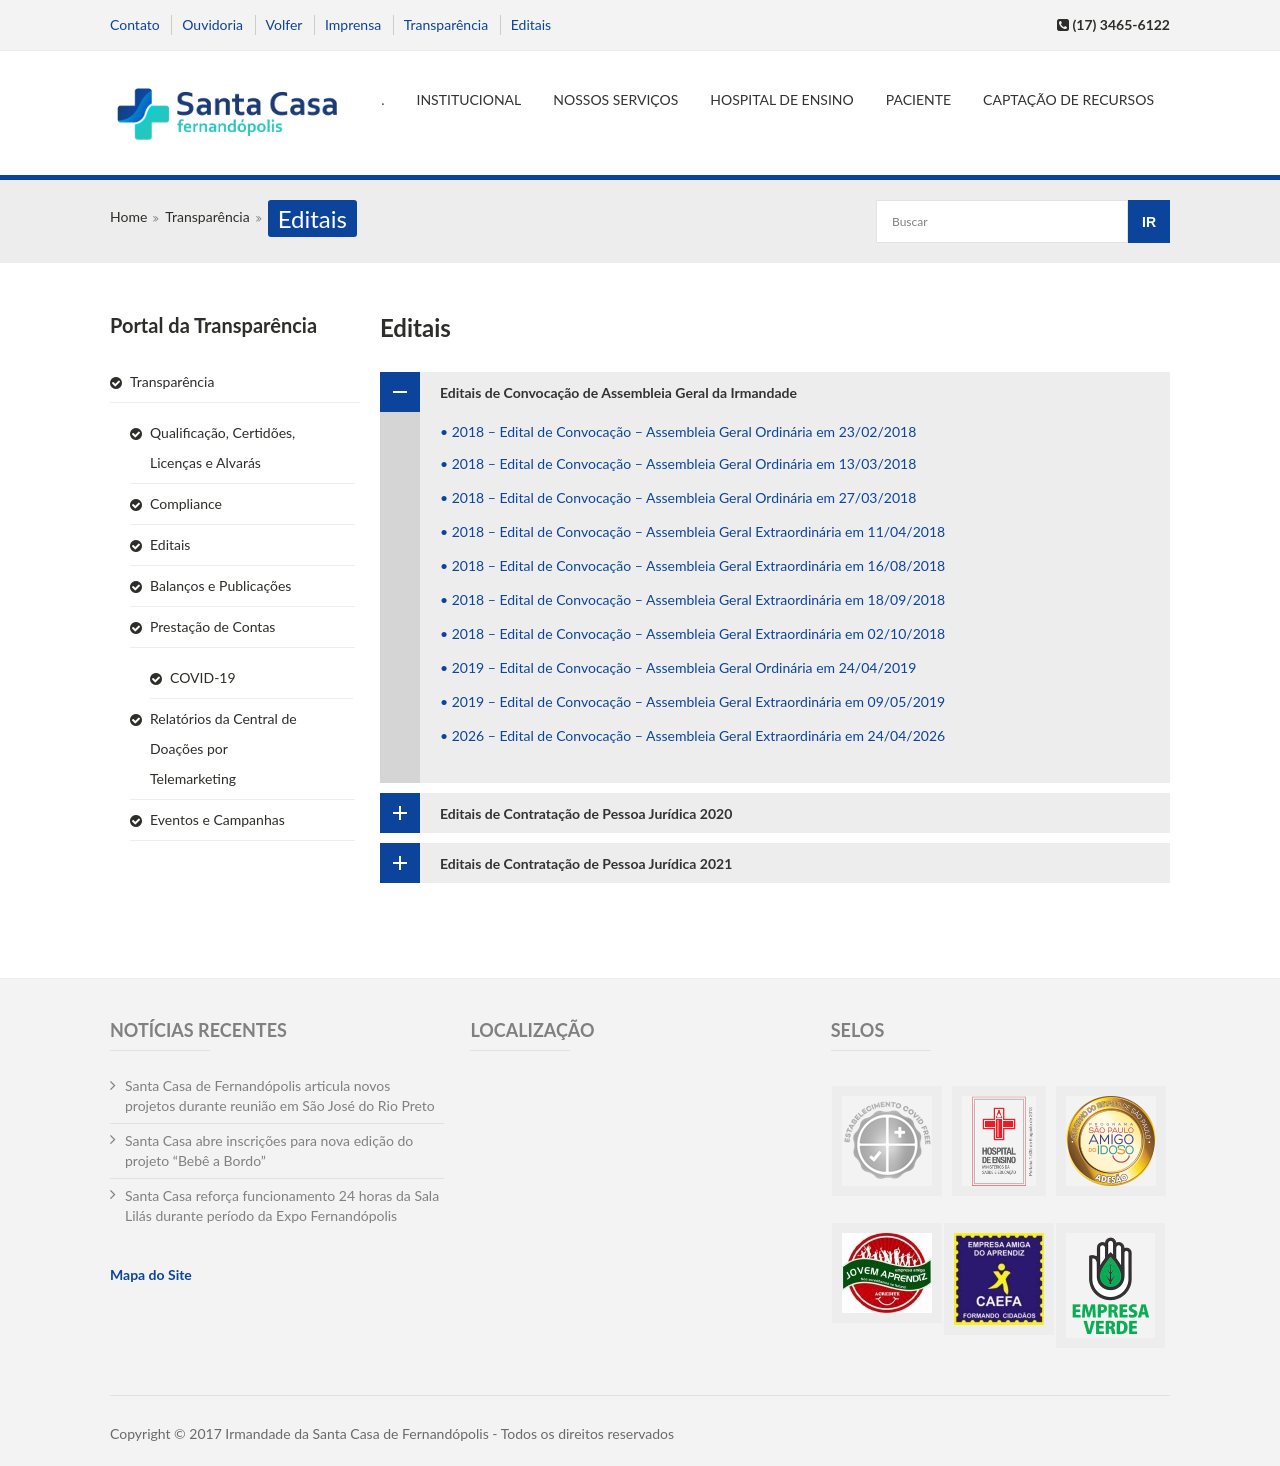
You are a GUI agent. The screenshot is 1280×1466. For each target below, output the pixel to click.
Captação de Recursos (1068, 99)
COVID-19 (203, 677)
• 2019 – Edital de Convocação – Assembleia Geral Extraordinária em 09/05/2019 (692, 701)
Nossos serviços (615, 99)
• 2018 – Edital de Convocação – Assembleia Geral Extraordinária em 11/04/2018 (692, 531)
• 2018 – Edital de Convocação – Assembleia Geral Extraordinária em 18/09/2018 (692, 599)
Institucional (469, 99)
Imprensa (353, 24)
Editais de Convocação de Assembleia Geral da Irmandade (618, 392)
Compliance (186, 503)
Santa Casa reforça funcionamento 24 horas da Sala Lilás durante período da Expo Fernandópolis (282, 1205)
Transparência (446, 24)
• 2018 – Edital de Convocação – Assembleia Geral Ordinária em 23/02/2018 (678, 431)
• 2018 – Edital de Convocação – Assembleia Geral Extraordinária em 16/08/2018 (692, 565)
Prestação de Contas (212, 626)
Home (128, 216)
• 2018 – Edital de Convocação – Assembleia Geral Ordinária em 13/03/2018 (678, 463)
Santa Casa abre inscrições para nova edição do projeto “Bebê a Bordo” (269, 1150)
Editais (531, 24)
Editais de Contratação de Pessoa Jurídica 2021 (586, 863)
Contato (135, 24)
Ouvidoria (212, 24)
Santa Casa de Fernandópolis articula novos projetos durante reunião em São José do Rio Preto (280, 1095)
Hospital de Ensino (781, 99)
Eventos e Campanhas (217, 819)
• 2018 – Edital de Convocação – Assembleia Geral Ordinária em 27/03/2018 (678, 497)
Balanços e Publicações (220, 585)
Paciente (918, 99)
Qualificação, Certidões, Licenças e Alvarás (222, 447)
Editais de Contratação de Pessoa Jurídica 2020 (586, 813)
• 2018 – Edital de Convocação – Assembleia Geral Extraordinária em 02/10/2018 (692, 633)
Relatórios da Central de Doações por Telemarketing (223, 748)
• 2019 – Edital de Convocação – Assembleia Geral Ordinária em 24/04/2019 (678, 667)
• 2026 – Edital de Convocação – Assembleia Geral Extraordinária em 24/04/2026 (692, 735)
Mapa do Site (151, 1274)
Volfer (284, 24)
